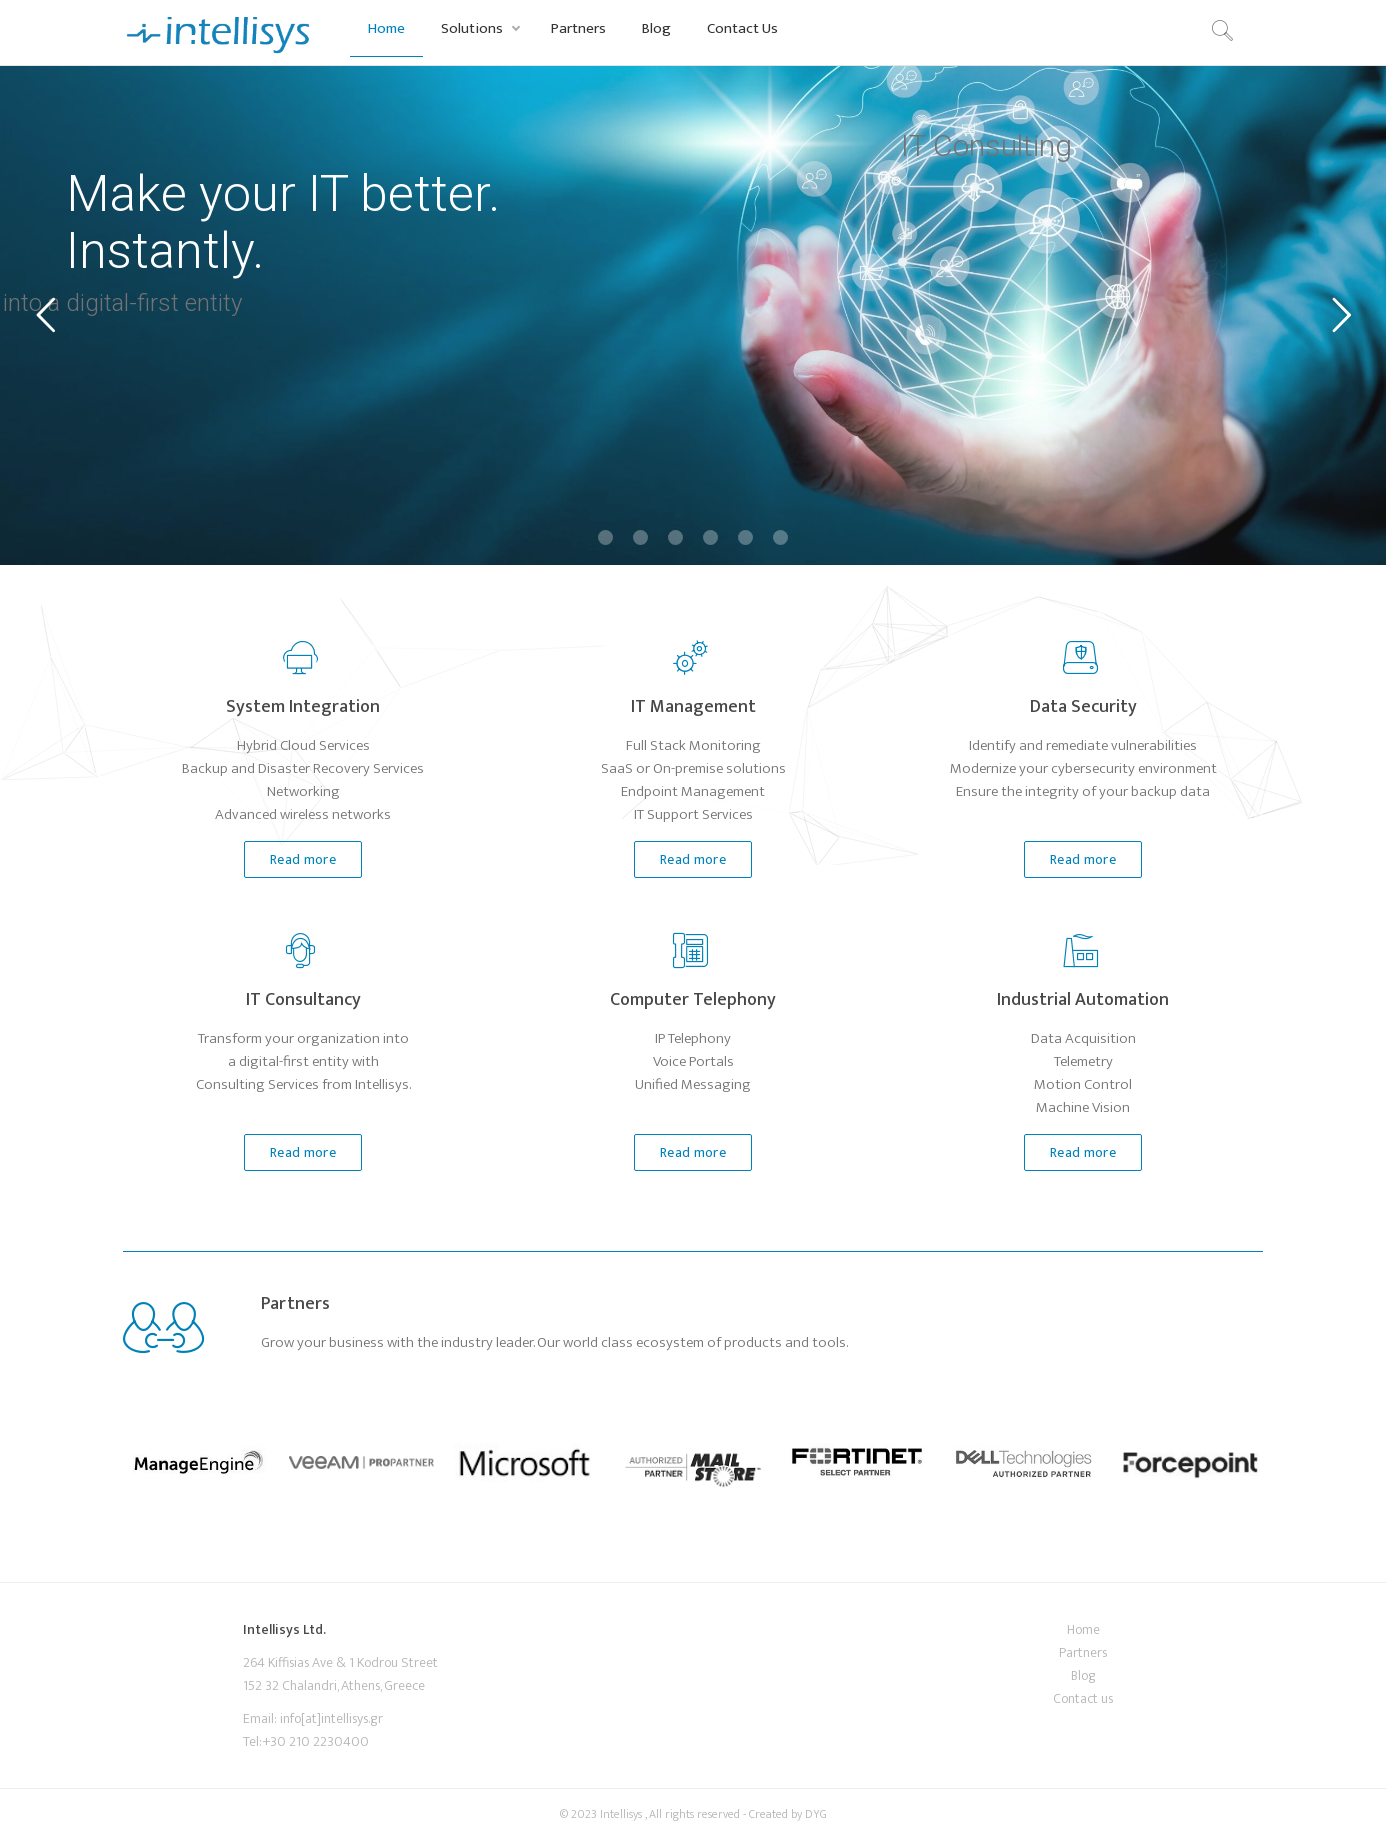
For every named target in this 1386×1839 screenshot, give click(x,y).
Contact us (1083, 1698)
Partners (578, 28)
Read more (290, 860)
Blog (656, 28)
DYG (816, 1814)
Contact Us (742, 28)
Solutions (472, 28)
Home (386, 28)
